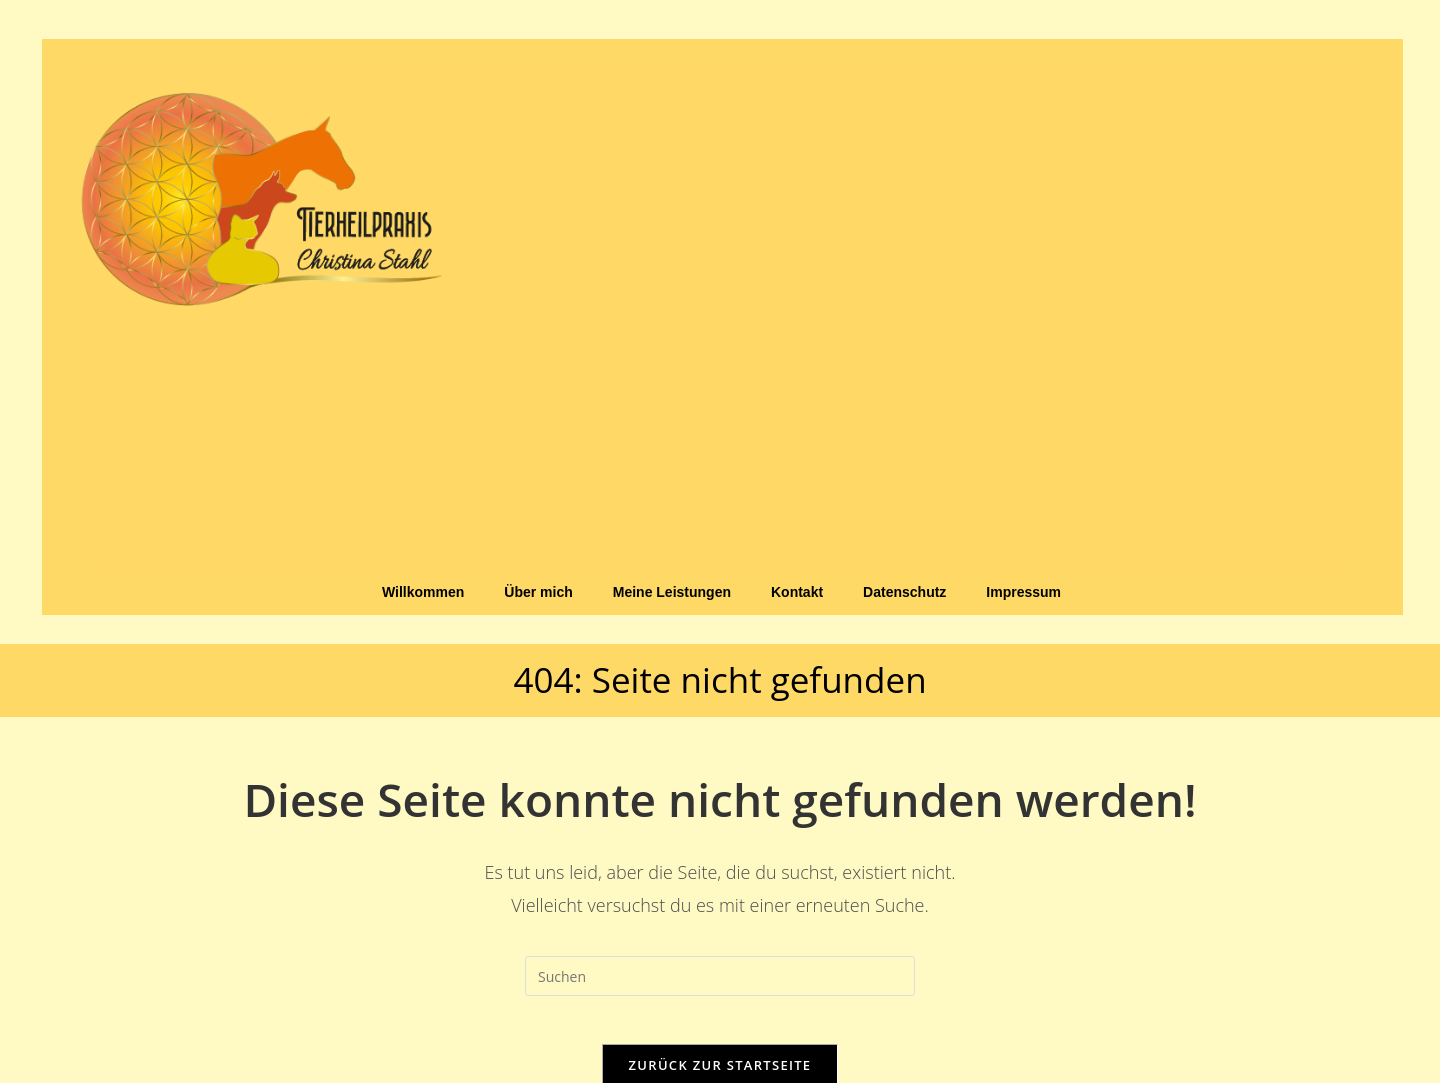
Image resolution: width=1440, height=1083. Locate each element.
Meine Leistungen (672, 592)
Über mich (538, 592)
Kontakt (797, 592)
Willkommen (423, 592)
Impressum (1023, 592)
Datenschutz (904, 592)
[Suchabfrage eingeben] (720, 976)
